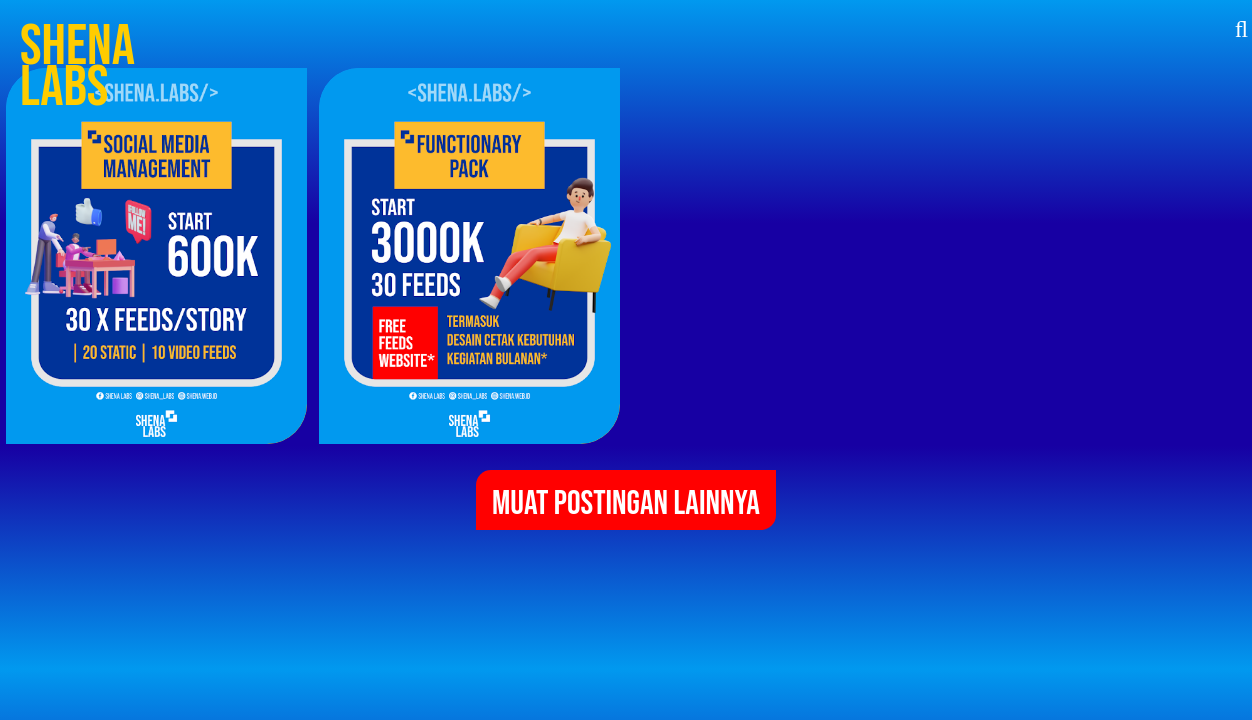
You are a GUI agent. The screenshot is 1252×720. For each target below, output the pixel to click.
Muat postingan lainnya (626, 503)
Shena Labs (77, 67)
